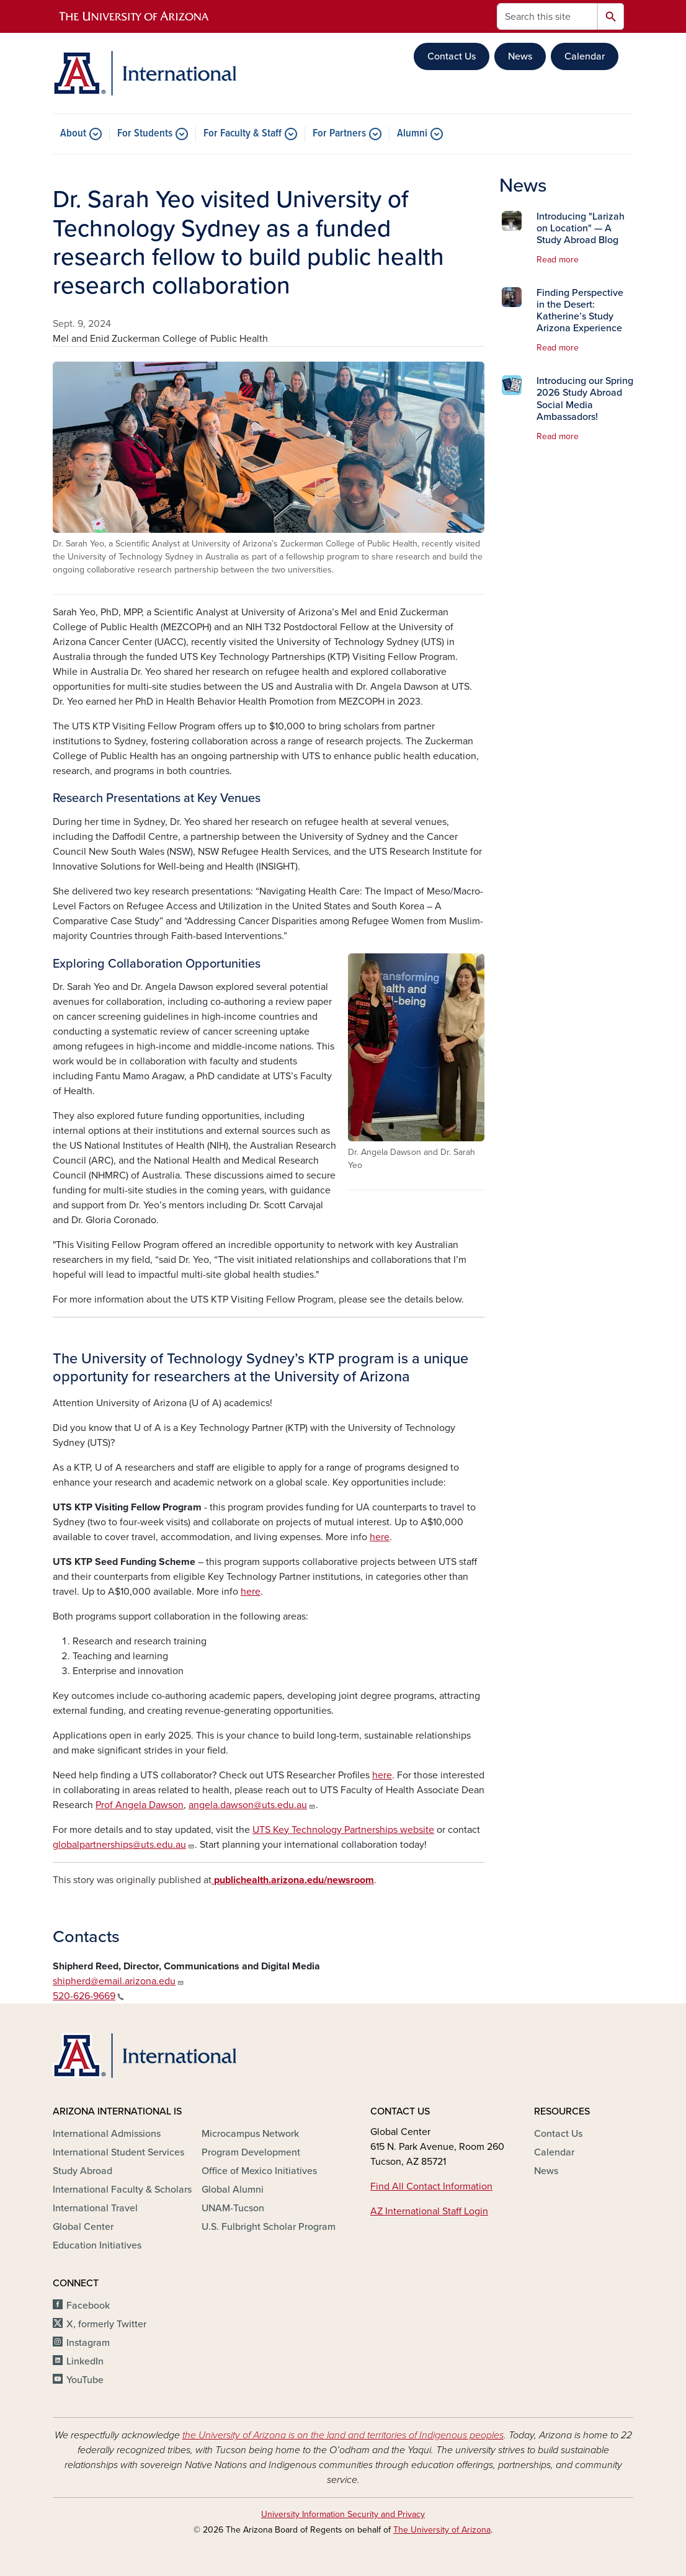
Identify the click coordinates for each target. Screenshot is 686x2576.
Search (610, 16)
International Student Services (118, 2152)
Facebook (88, 2305)
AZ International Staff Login (429, 2211)
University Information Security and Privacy (343, 2514)
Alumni (412, 134)
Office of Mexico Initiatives (259, 2171)
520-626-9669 (88, 1996)
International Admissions (107, 2134)
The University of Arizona (442, 2530)
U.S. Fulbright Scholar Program (269, 2227)
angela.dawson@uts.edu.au (252, 1805)
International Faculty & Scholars (122, 2189)
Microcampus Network (250, 2134)
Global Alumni (233, 2189)
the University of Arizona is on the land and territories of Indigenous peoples (343, 2435)
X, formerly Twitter (106, 2324)
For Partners (339, 134)
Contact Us (451, 56)
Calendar (584, 56)
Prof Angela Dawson (140, 1805)
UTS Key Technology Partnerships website (343, 1830)
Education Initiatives (97, 2245)
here (380, 1537)
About (73, 134)
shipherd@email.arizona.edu (118, 1981)
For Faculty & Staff (242, 134)
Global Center (83, 2227)
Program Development (251, 2152)
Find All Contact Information (431, 2186)
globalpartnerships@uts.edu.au (124, 1844)
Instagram (88, 2343)
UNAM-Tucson (233, 2208)
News (520, 56)
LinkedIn (85, 2361)
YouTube (85, 2380)
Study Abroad (82, 2171)
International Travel (95, 2208)
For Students (144, 134)
